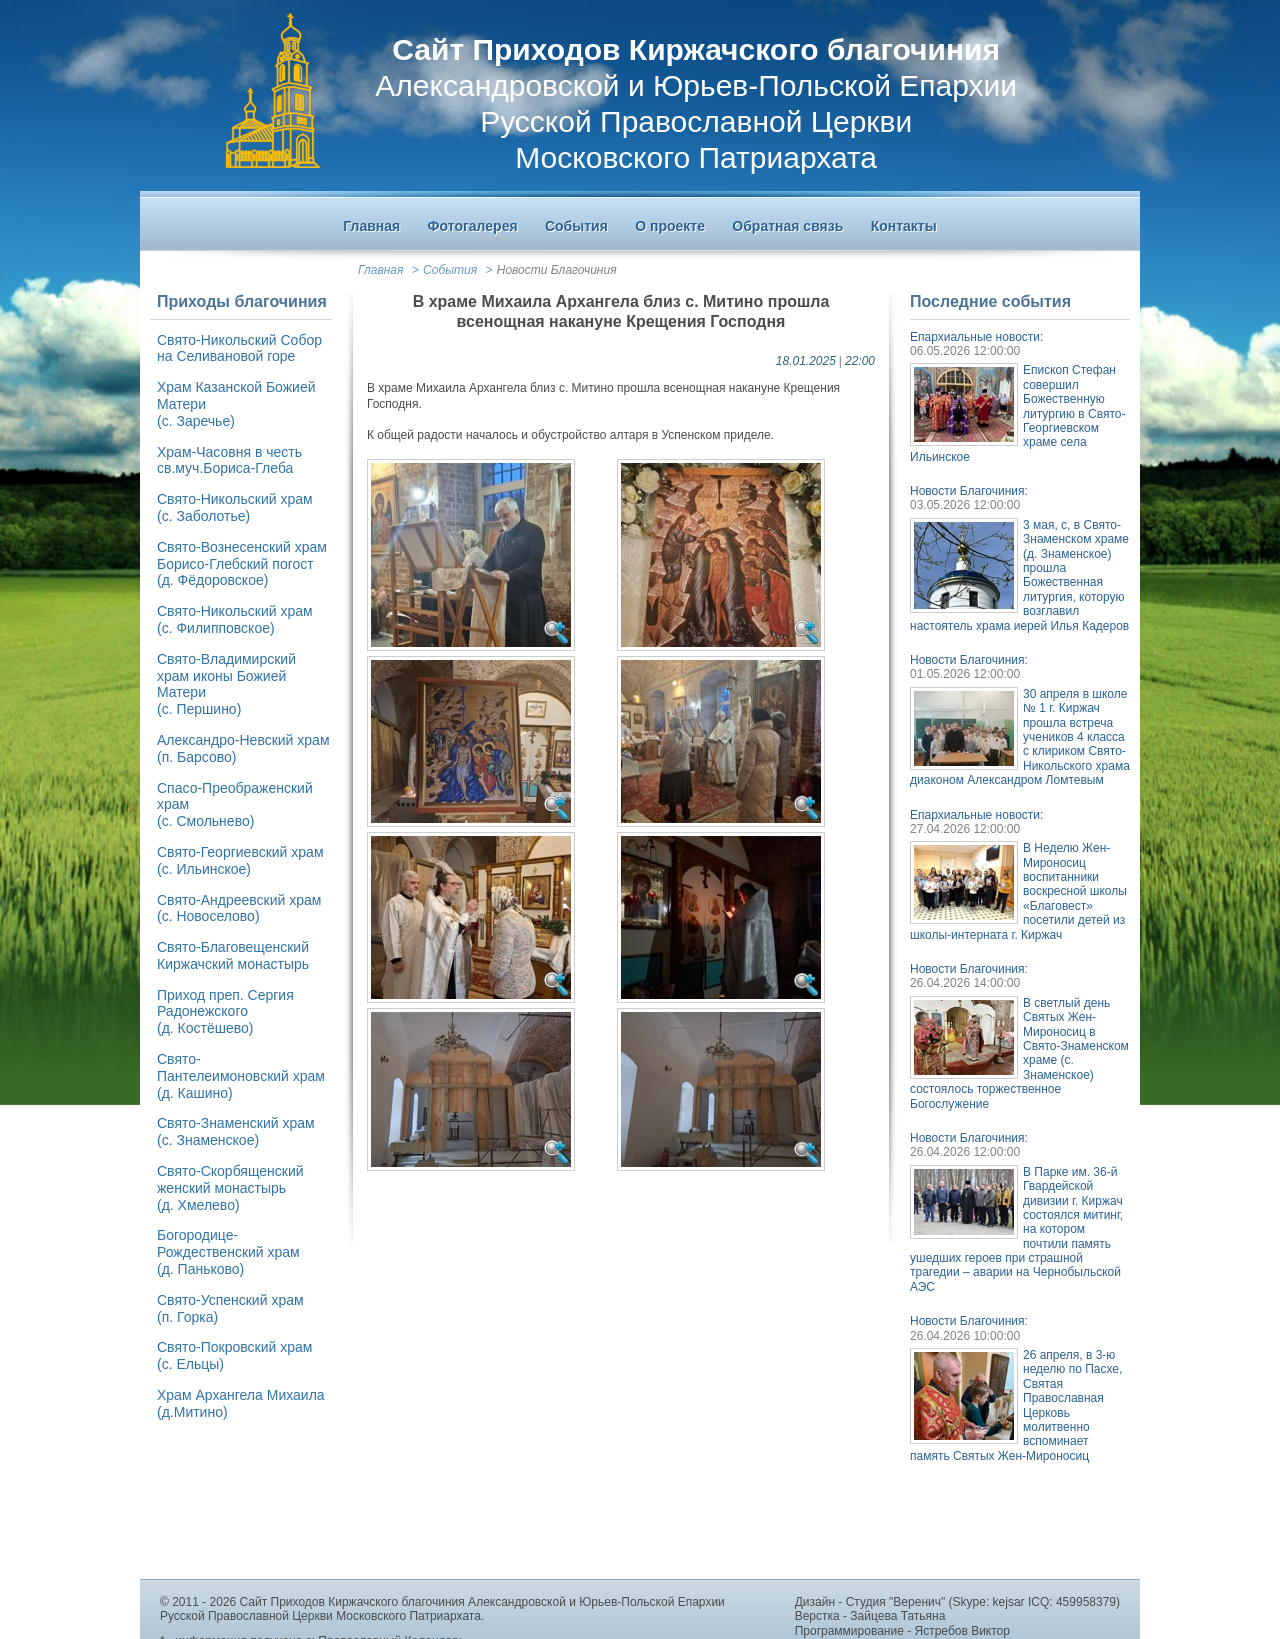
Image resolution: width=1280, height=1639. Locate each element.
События (450, 270)
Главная (380, 270)
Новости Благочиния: (969, 491)
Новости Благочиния (557, 270)
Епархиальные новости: (976, 337)
